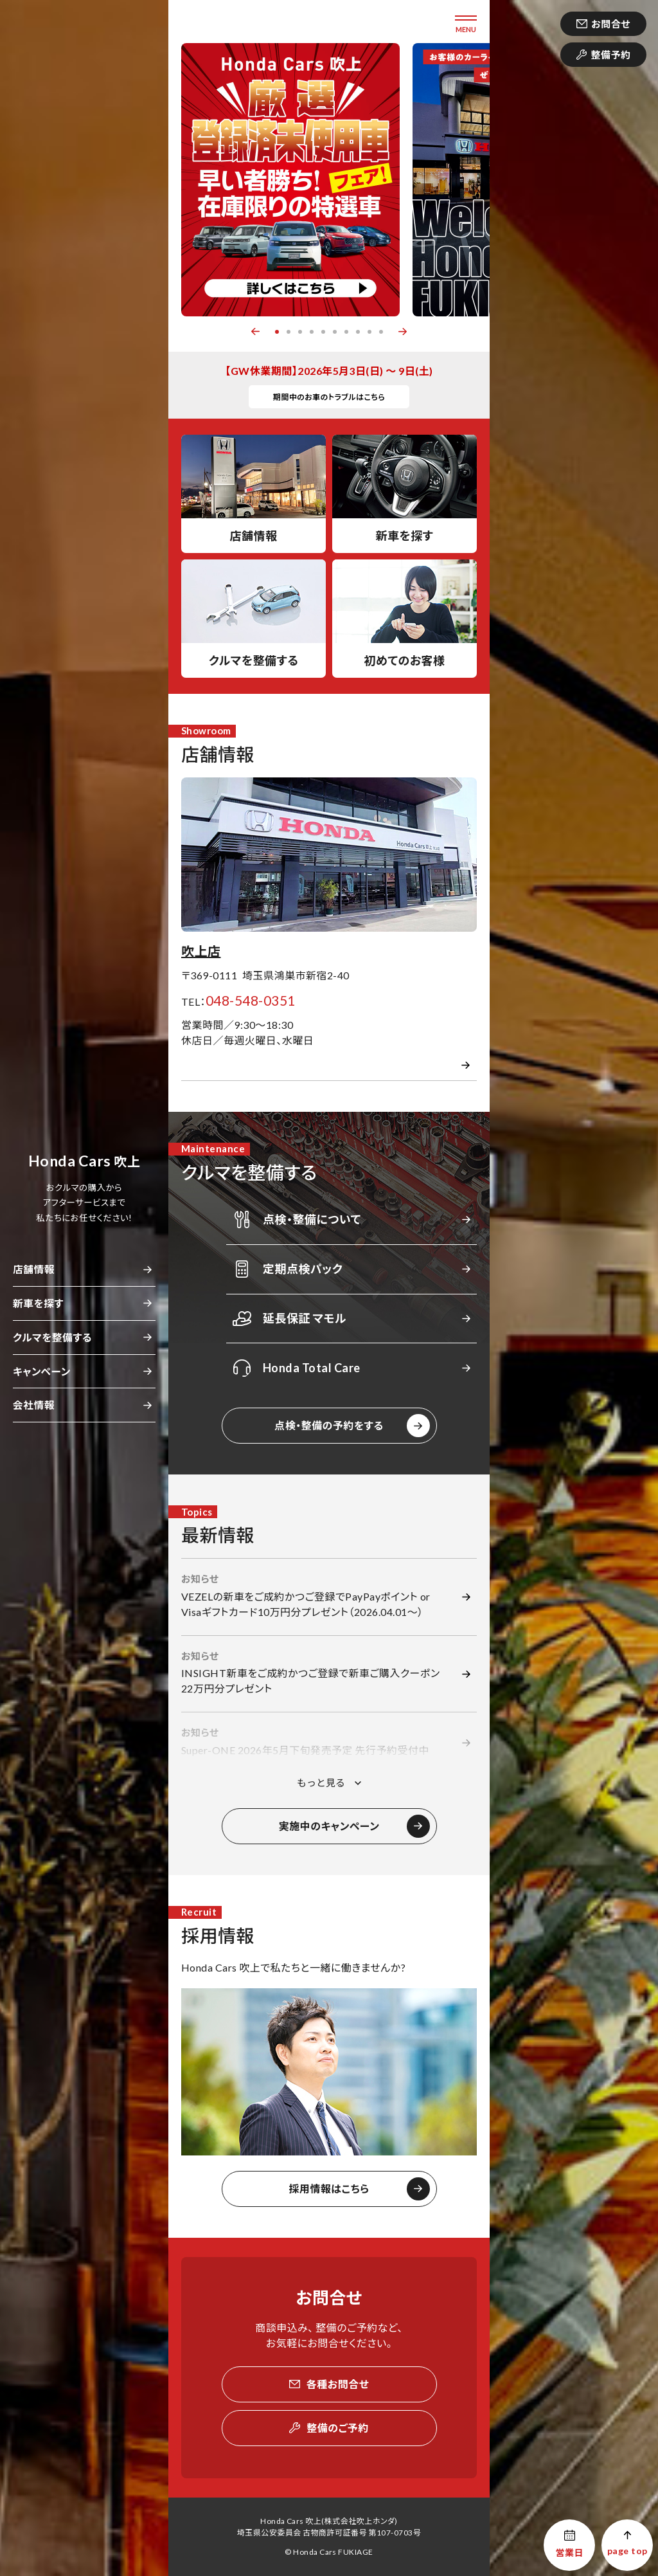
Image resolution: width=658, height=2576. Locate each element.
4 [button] (312, 332)
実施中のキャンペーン (329, 1826)
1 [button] (277, 332)
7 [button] (346, 332)
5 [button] (323, 332)
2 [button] (288, 332)
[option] (290, 179)
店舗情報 (34, 1269)
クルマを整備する (52, 1337)
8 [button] (358, 332)
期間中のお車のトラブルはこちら (329, 397)
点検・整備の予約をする (329, 1425)
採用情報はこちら (329, 2188)
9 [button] (369, 332)
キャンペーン (42, 1371)
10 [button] (381, 332)
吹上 (84, 1161)
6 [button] (335, 332)
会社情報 (34, 1405)
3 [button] (300, 332)
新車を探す (38, 1303)
